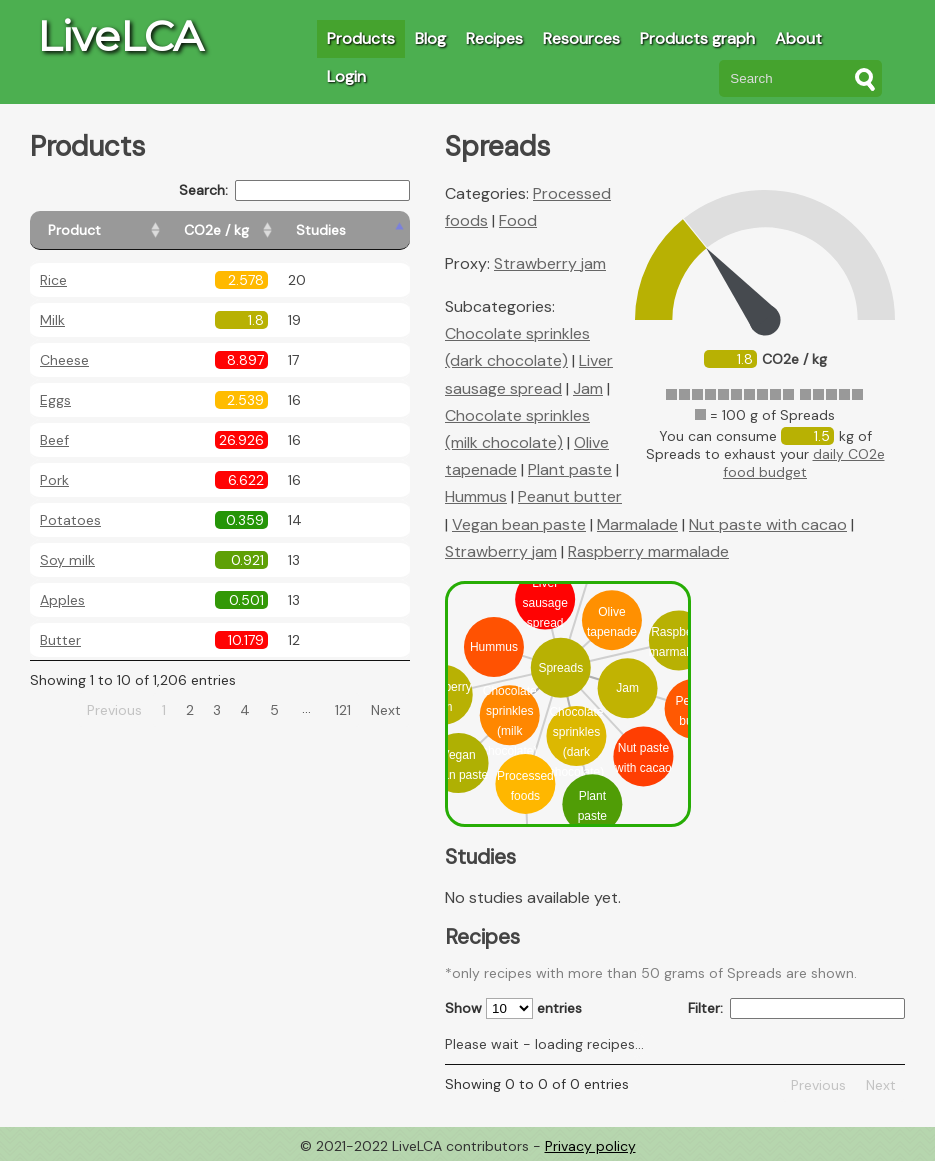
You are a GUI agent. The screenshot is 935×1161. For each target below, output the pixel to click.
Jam (588, 388)
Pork (54, 480)
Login (346, 76)
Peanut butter (570, 496)
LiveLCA (120, 36)
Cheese (64, 360)
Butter (60, 640)
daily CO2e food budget (804, 463)
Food (518, 220)
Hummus (476, 496)
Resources (581, 38)
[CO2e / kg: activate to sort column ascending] (267, 230)
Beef (54, 440)
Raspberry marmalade (648, 551)
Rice (53, 280)
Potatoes (70, 520)
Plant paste (570, 469)
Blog (430, 38)
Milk (52, 320)
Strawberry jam (550, 263)
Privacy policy (590, 1146)
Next (386, 710)
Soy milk (67, 560)
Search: (294, 190)
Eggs (55, 400)
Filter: (796, 1008)
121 (343, 710)
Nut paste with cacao (768, 524)
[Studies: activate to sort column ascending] (366, 230)
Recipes (494, 38)
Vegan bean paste (519, 524)
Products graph (697, 38)
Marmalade (637, 524)
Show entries (513, 1008)
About (798, 38)
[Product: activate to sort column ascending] (120, 230)
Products (361, 38)
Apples (62, 600)
